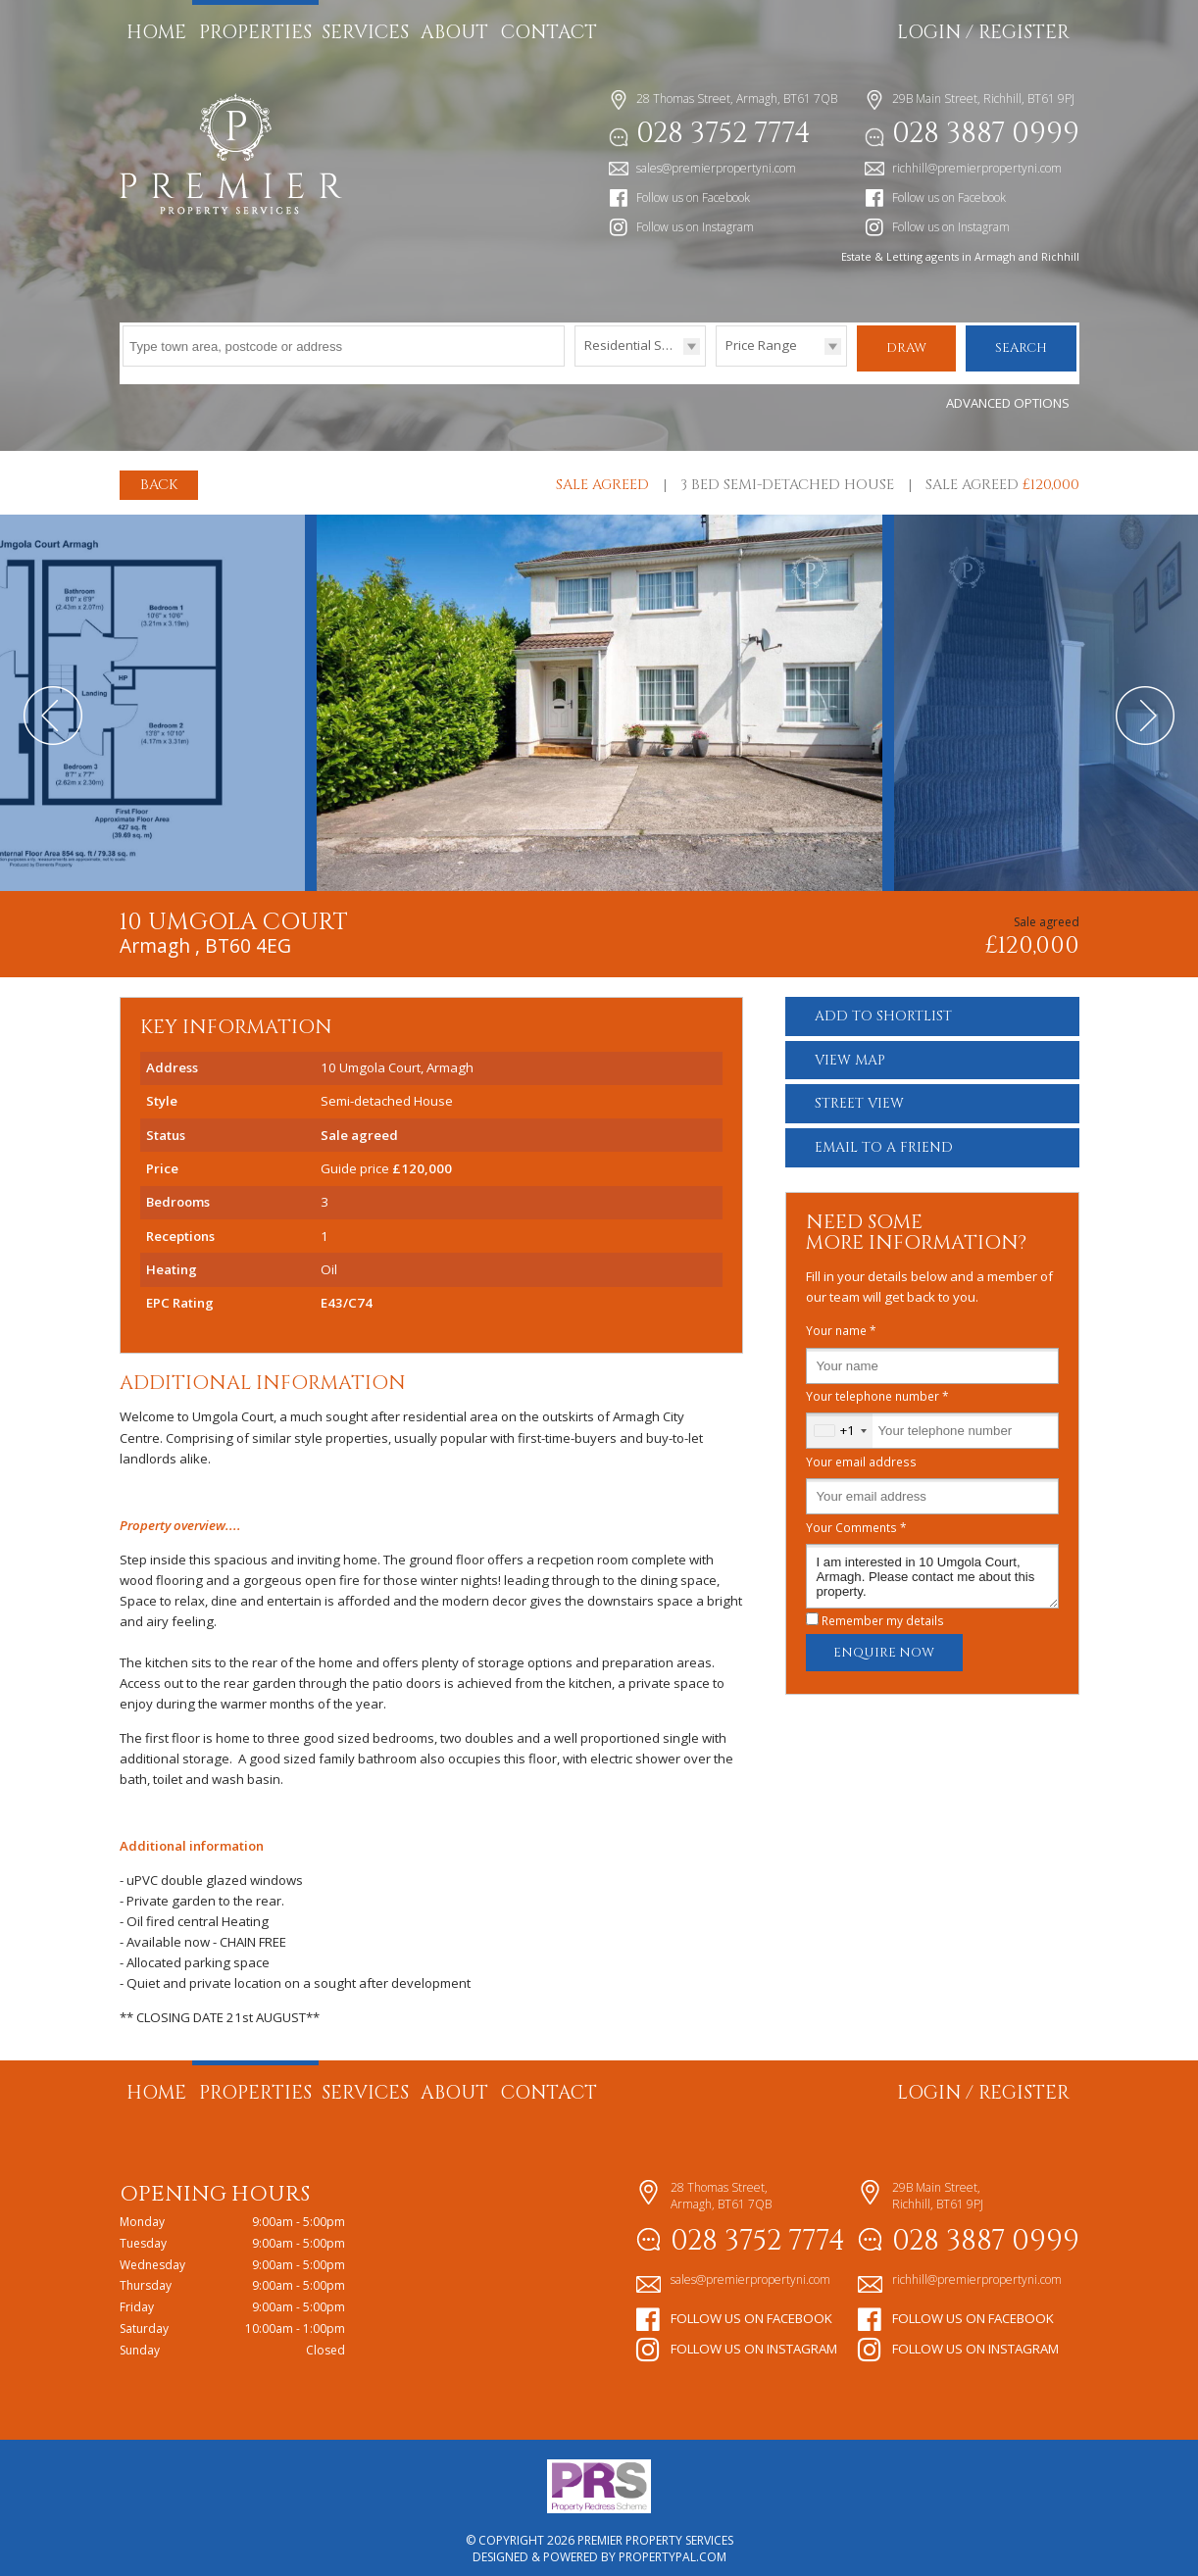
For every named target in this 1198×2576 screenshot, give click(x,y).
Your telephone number (877, 1386)
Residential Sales (635, 345)
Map (850, 1050)
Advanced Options (1008, 393)
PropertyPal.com (672, 2547)
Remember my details (883, 1610)
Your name (841, 1321)
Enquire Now (883, 1643)
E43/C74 (347, 1293)
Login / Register (983, 32)
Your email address (861, 1452)
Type (574, 365)
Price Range (761, 345)
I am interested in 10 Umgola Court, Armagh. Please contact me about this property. (932, 1566)
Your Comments (856, 1517)
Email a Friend (884, 1137)
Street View (859, 1094)
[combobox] (840, 1421)
